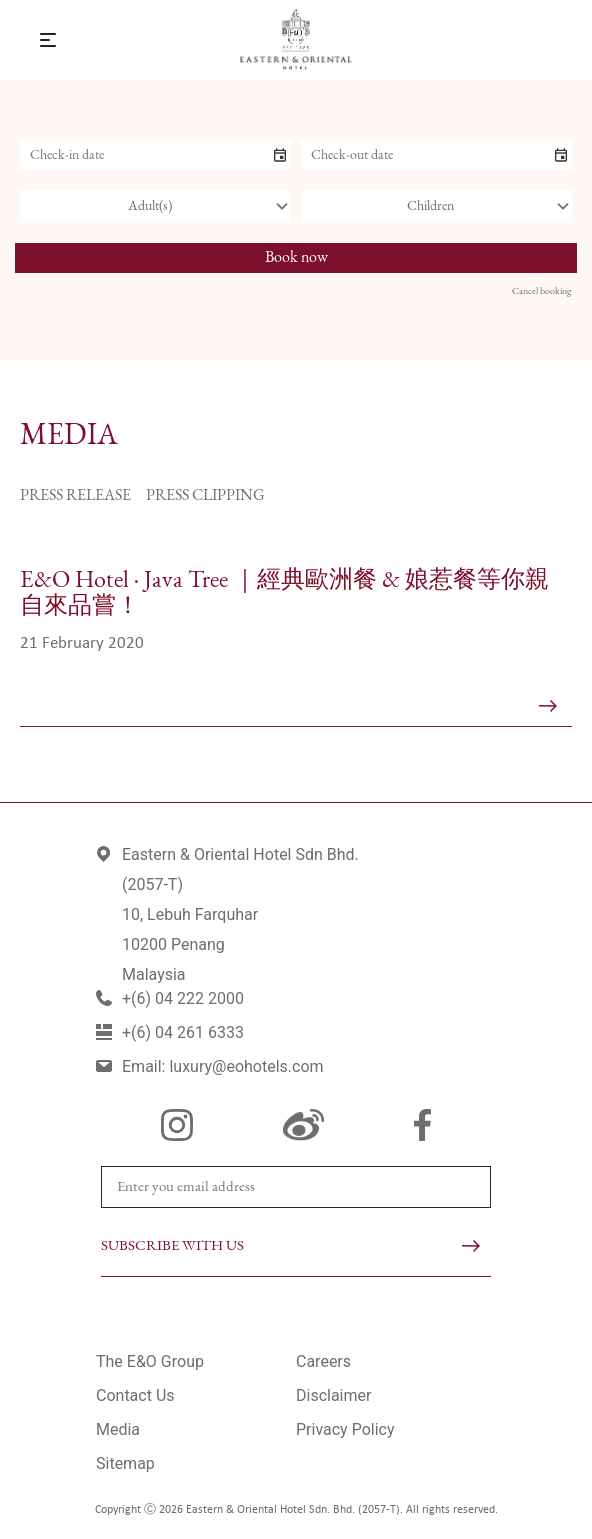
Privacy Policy (345, 1429)
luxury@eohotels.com (246, 1066)
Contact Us (135, 1395)
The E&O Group (150, 1361)
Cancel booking (541, 291)
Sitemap (125, 1463)
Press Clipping (205, 496)
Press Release (75, 496)
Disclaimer (333, 1395)
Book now (296, 258)
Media (118, 1429)
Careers (323, 1361)
